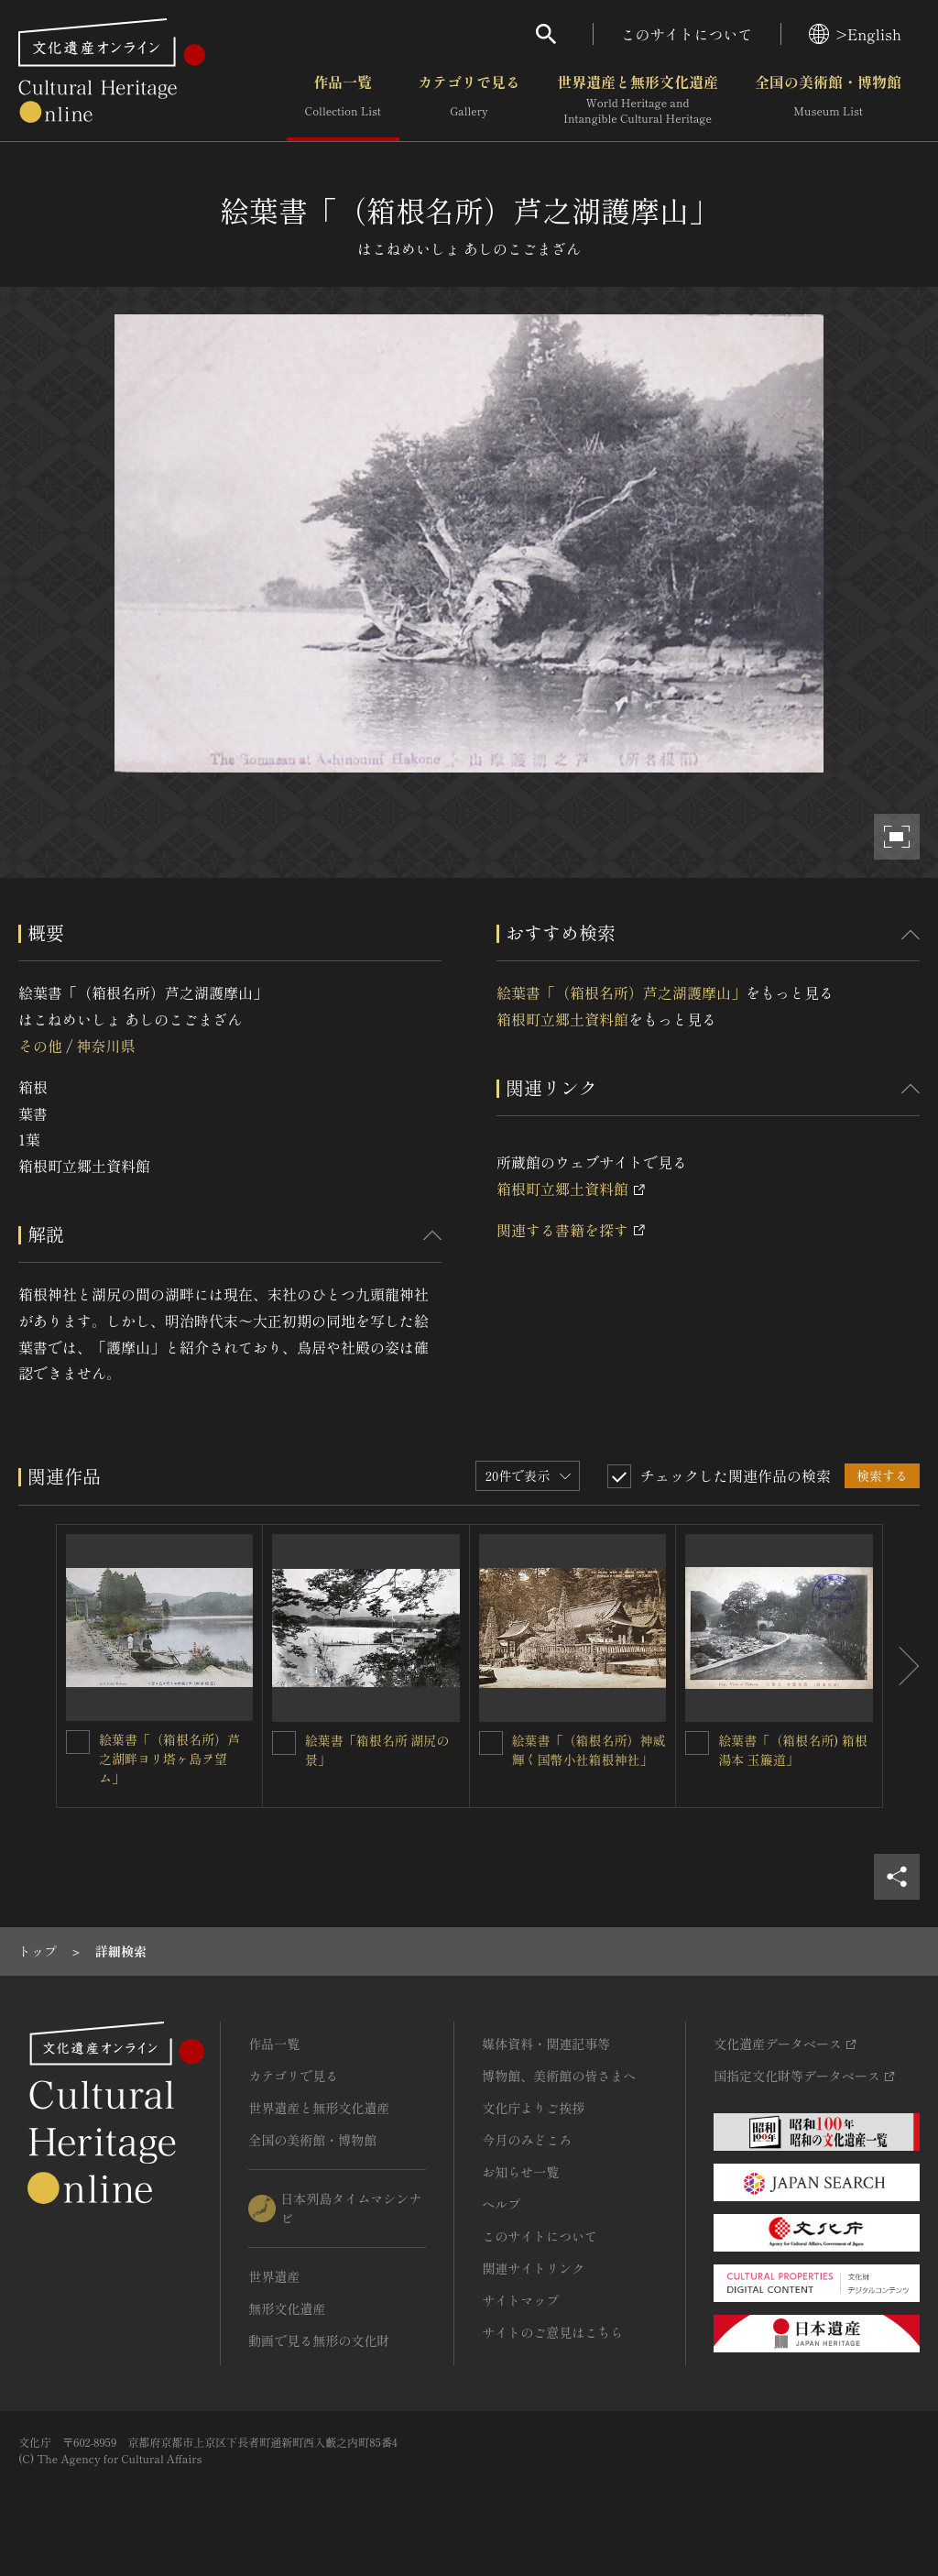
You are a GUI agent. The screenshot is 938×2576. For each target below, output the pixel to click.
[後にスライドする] (901, 1666)
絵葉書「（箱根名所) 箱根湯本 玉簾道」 (792, 1750)
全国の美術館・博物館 (828, 100)
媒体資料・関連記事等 (546, 2043)
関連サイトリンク (533, 2268)
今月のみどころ (527, 2140)
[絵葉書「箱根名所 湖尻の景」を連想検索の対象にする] (284, 1743)
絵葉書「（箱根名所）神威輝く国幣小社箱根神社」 (589, 1750)
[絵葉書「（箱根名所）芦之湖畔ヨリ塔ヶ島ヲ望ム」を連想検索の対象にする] (78, 1742)
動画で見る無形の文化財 (318, 2340)
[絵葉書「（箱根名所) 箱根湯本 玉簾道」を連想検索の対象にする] (697, 1743)
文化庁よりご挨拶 (533, 2108)
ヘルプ (501, 2204)
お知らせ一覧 (520, 2172)
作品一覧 (343, 100)
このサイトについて (687, 34)
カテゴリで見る (469, 100)
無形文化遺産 (286, 2308)
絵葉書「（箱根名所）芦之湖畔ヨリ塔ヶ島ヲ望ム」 (169, 1758)
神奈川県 (105, 1046)
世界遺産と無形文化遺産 (637, 100)
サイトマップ (520, 2300)
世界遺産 (274, 2276)
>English (855, 34)
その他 (40, 1046)
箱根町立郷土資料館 (562, 1019)
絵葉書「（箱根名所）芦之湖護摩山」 (621, 992)
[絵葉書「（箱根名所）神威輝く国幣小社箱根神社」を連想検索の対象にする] (491, 1743)
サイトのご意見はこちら (552, 2332)
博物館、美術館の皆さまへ (559, 2075)
